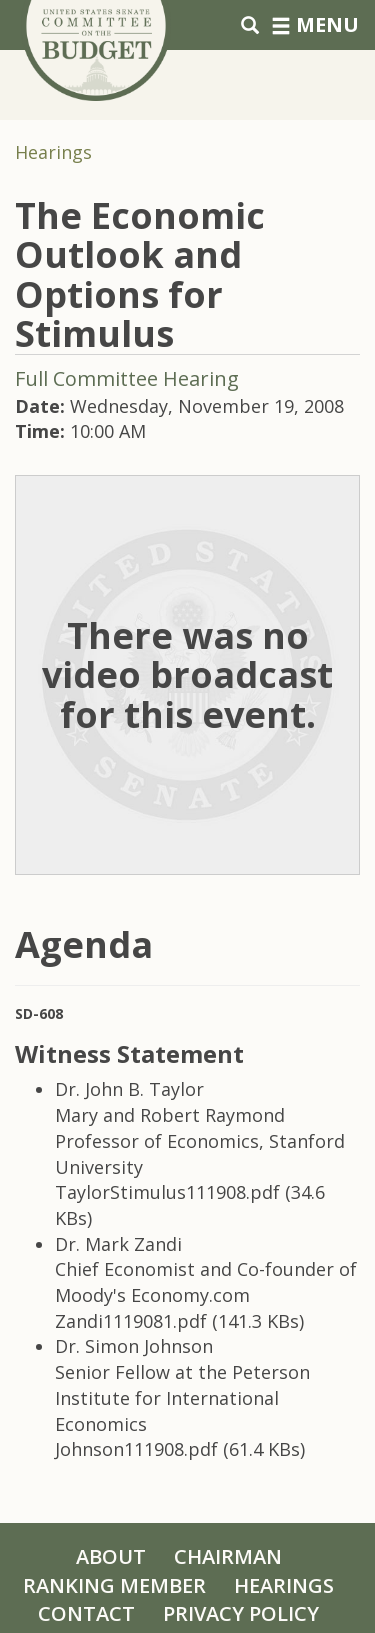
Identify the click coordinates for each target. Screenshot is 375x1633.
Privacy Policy (241, 1613)
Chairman (228, 1556)
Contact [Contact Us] (86, 1613)
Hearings (53, 152)
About (111, 1556)
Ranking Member (114, 1585)
